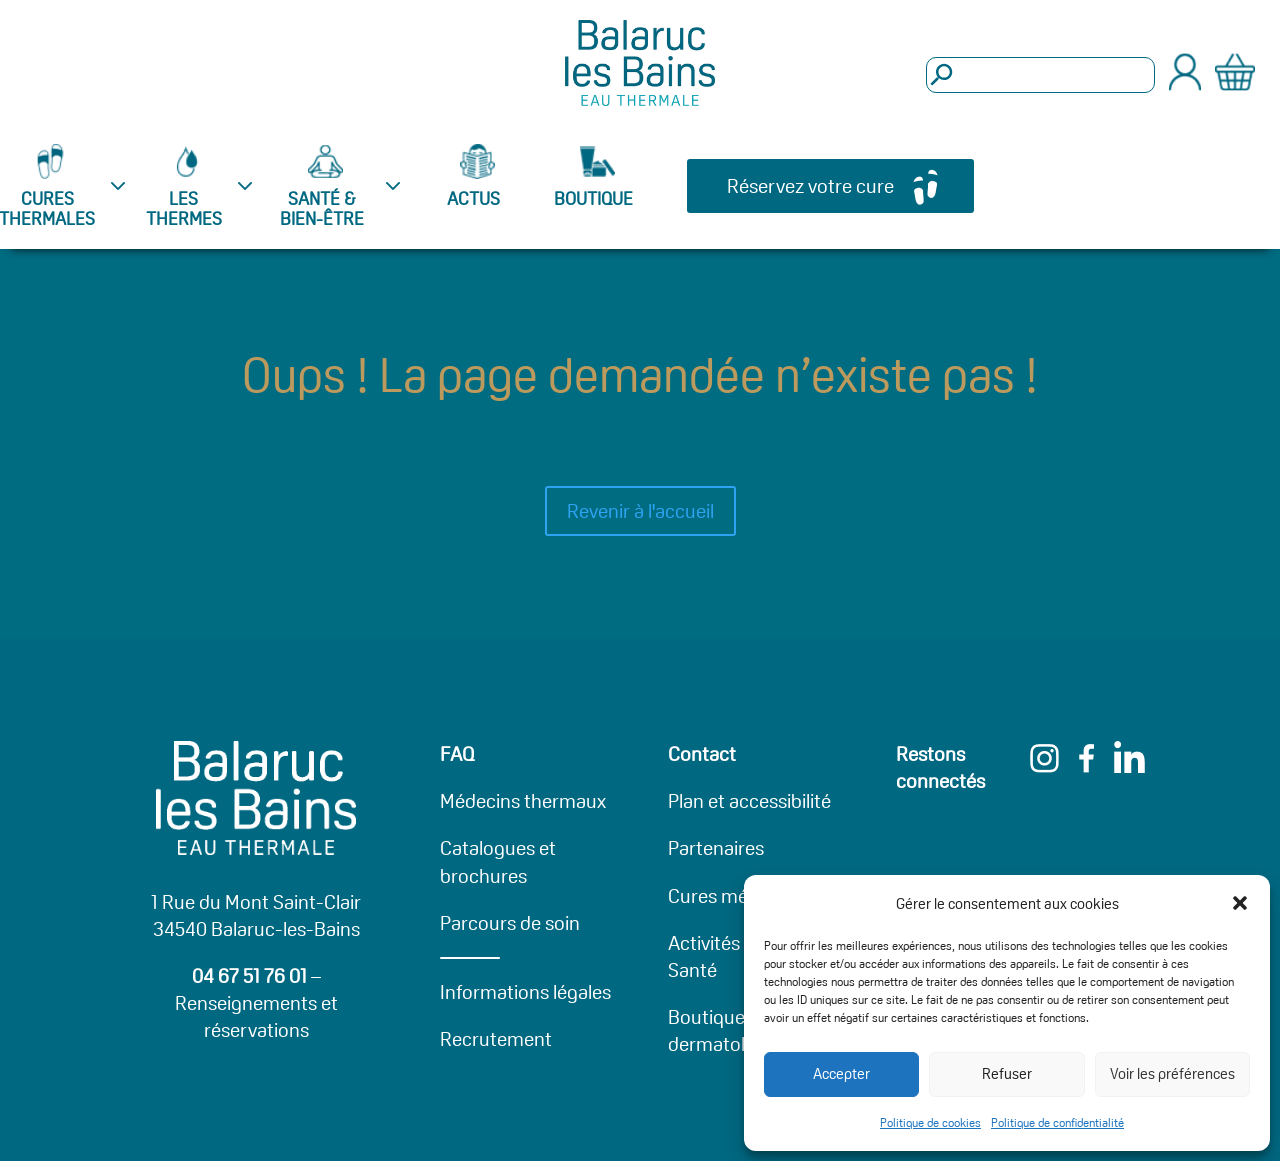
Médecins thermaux (523, 801)
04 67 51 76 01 (249, 976)
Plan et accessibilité (749, 801)
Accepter (841, 1073)
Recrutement (496, 1039)
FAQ (457, 754)
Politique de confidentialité (1057, 1122)
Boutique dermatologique (735, 1030)
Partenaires (716, 848)
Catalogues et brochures (498, 861)
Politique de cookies (930, 1122)
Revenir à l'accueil (640, 511)
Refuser (1007, 1073)
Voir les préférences (1172, 1073)
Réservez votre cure (810, 186)
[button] (1240, 903)
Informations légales (525, 992)
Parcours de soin (510, 923)
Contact (702, 754)
